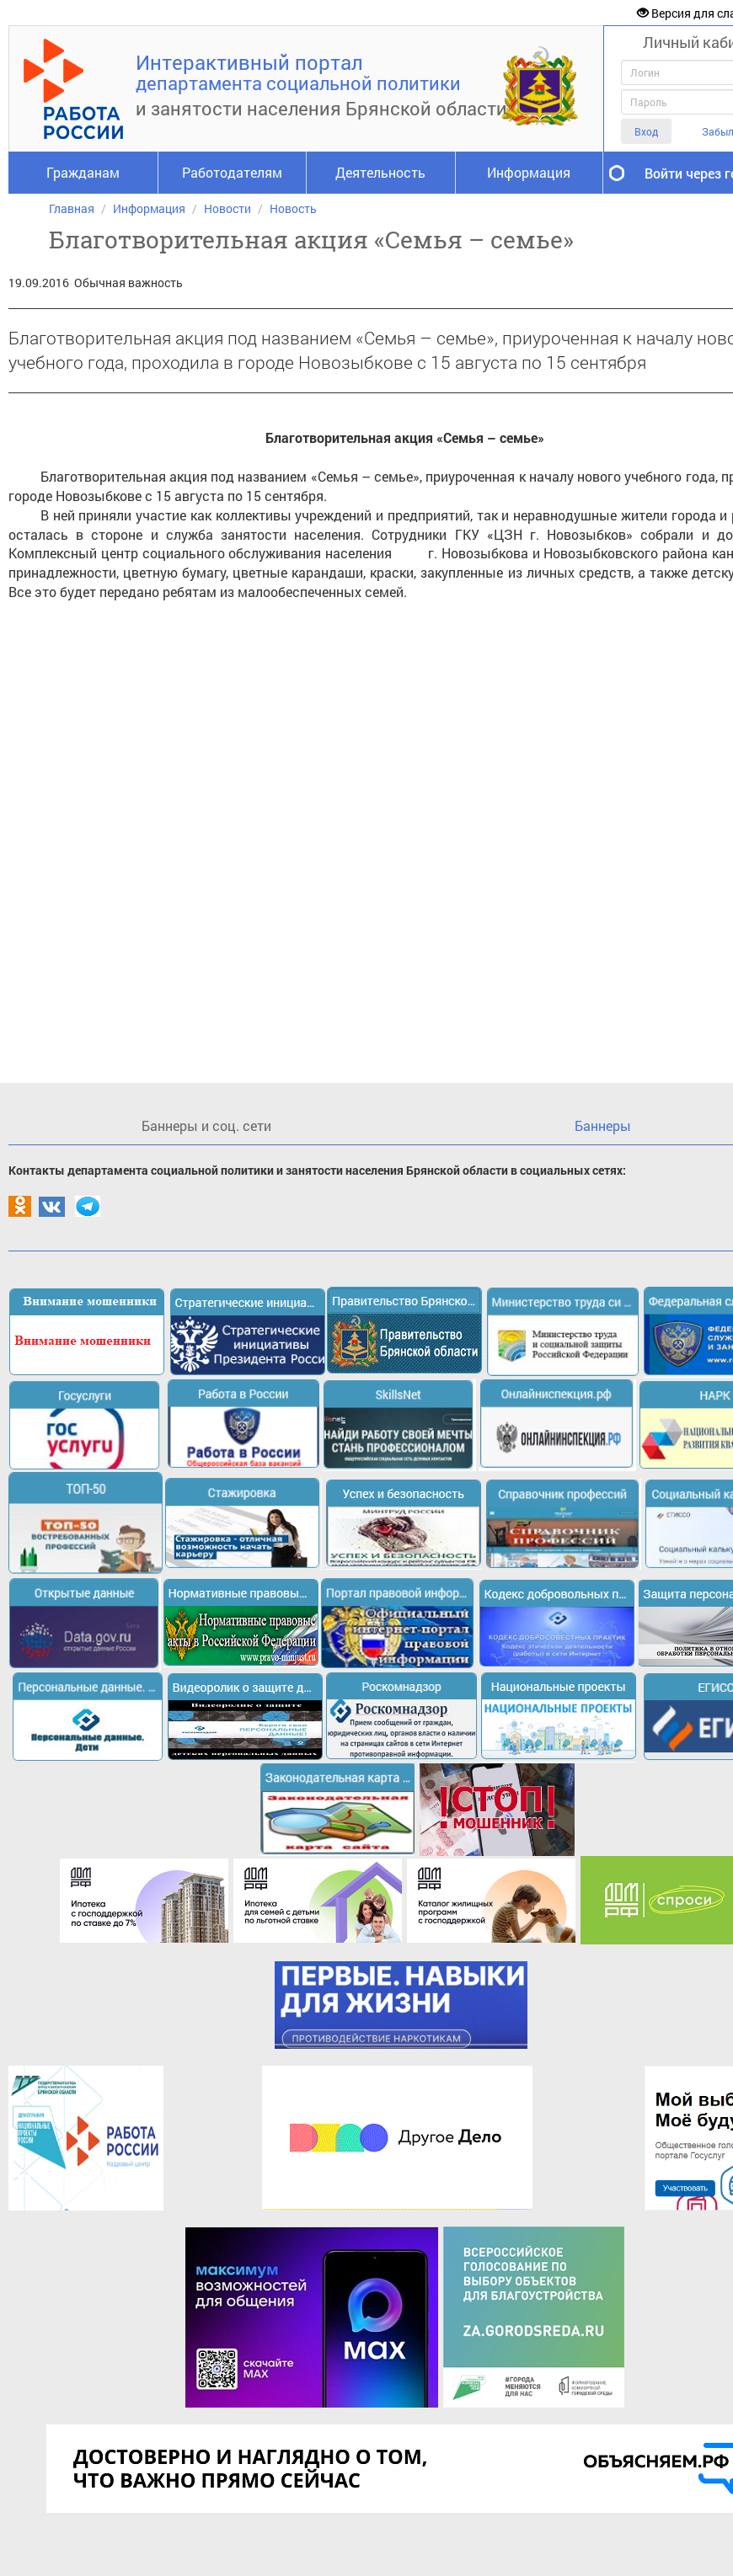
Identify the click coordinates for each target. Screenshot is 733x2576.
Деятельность (380, 172)
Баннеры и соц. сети (206, 1125)
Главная (71, 208)
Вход (646, 131)
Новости (227, 208)
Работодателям (232, 172)
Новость (293, 208)
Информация (528, 172)
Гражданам (83, 172)
